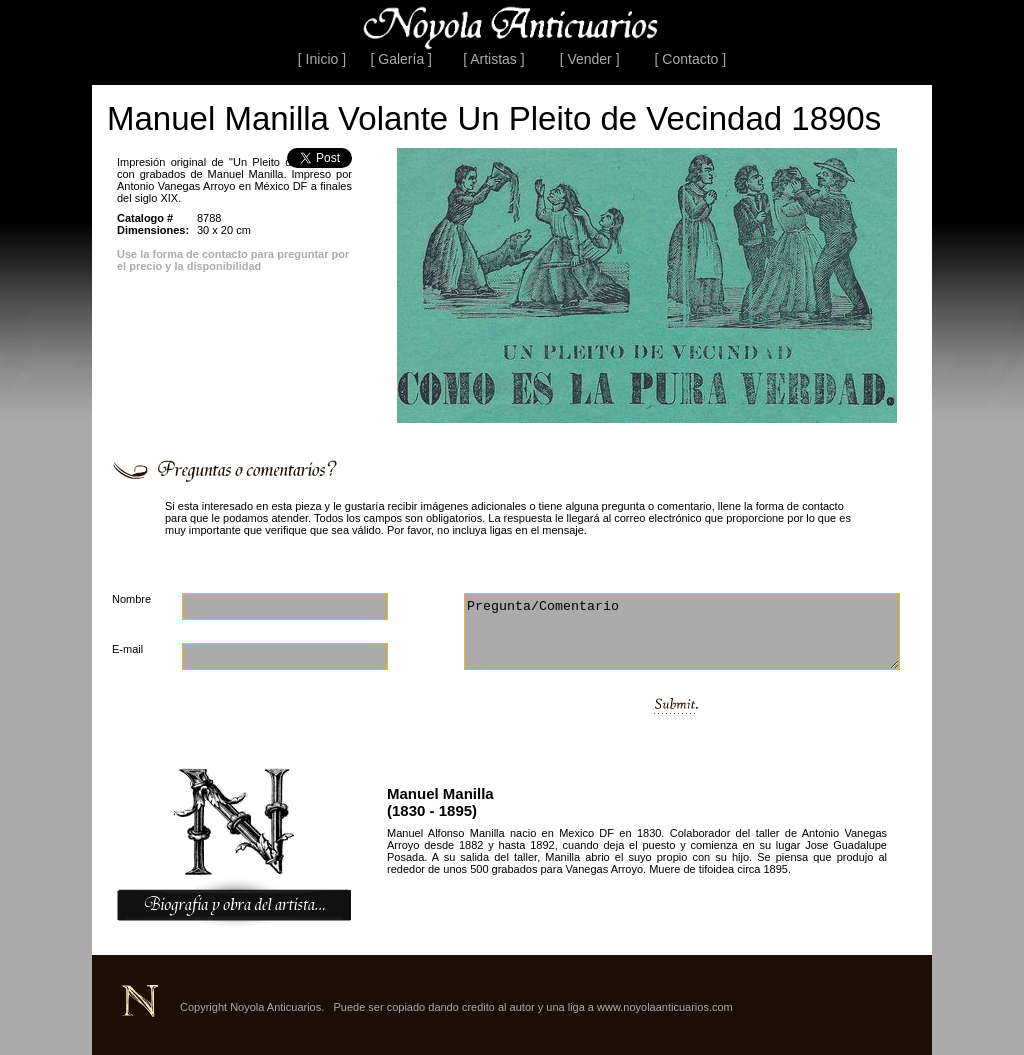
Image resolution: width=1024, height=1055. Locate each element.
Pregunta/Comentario (682, 631)
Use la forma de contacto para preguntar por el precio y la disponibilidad (233, 260)
